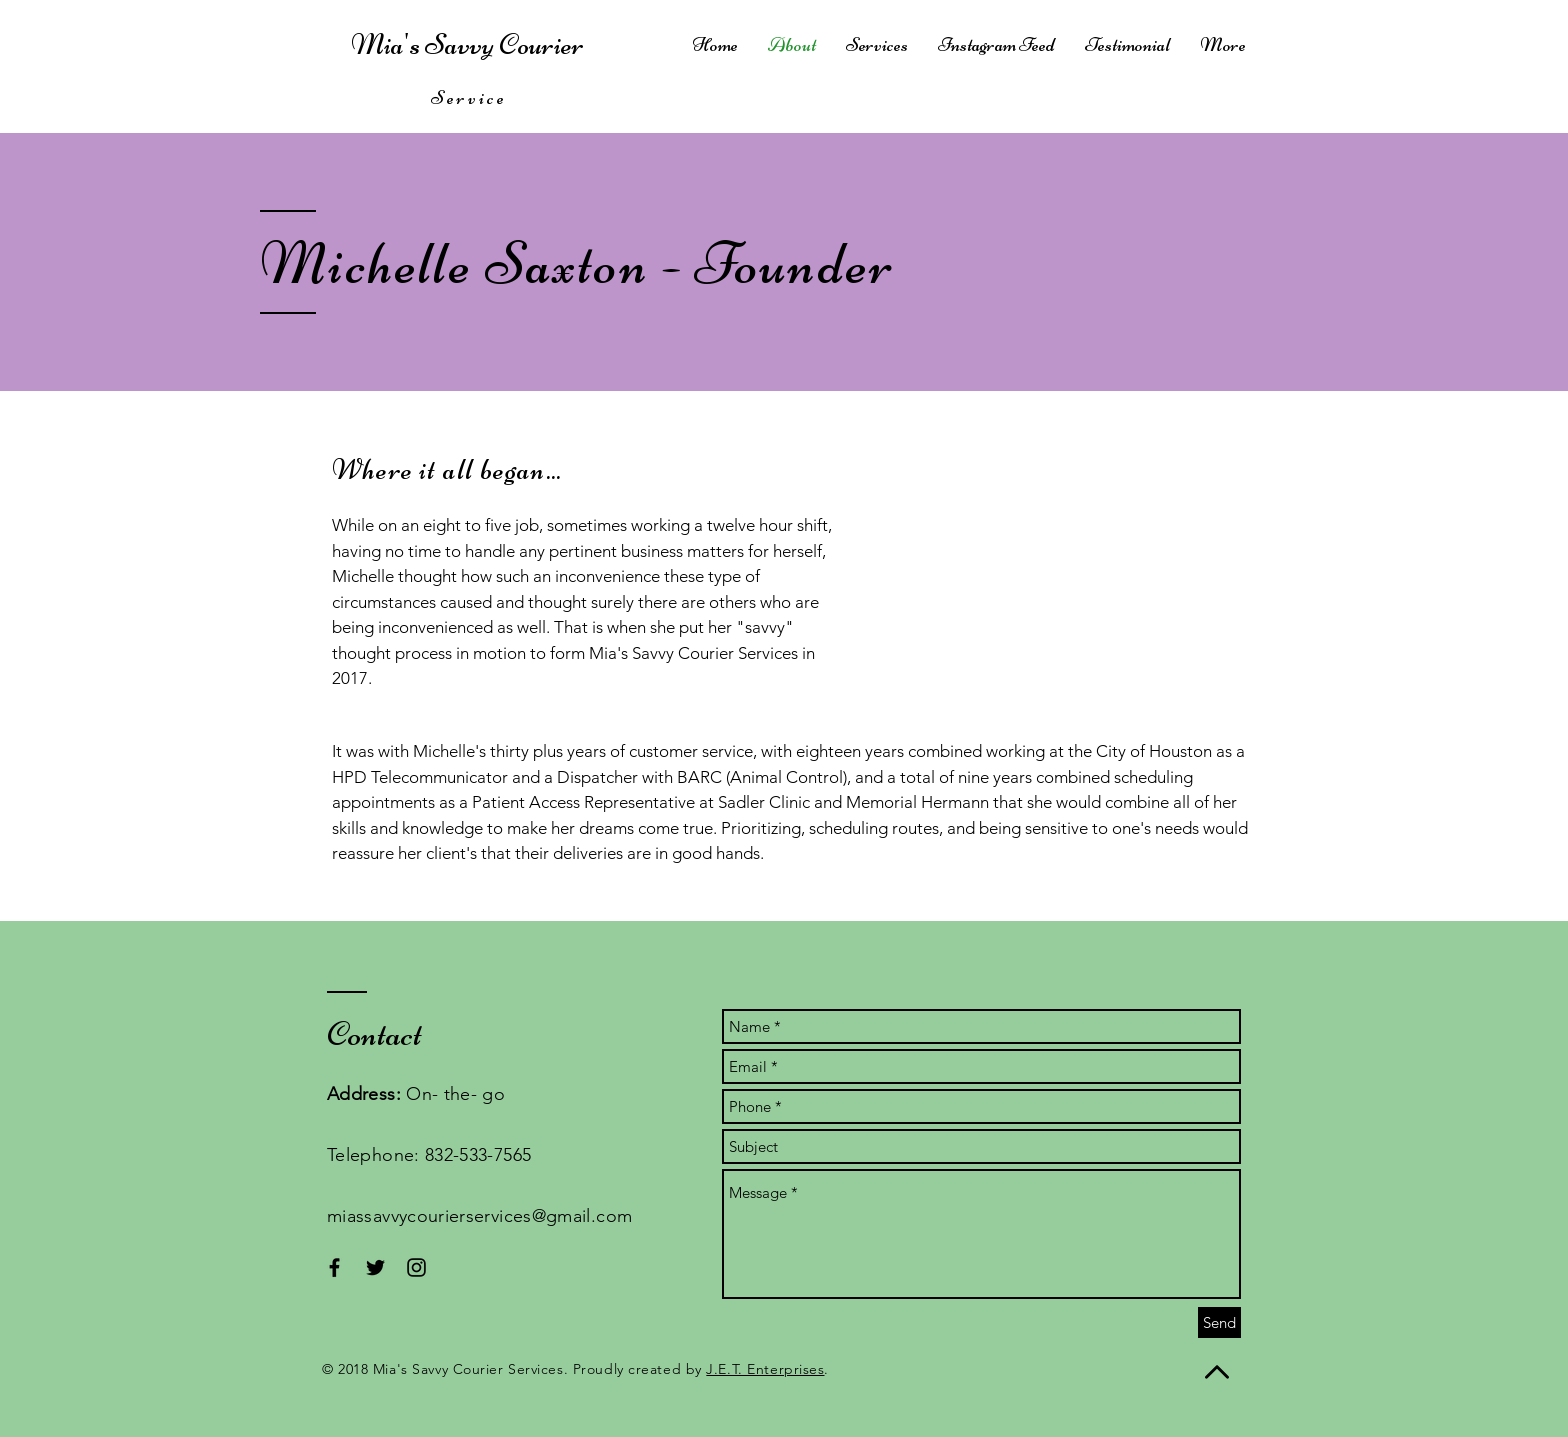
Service (469, 97)
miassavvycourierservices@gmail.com (479, 1216)
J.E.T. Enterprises (765, 1369)
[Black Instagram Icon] (416, 1267)
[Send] (1219, 1322)
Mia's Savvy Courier (470, 44)
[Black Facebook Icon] (334, 1267)
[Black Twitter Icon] (375, 1267)
